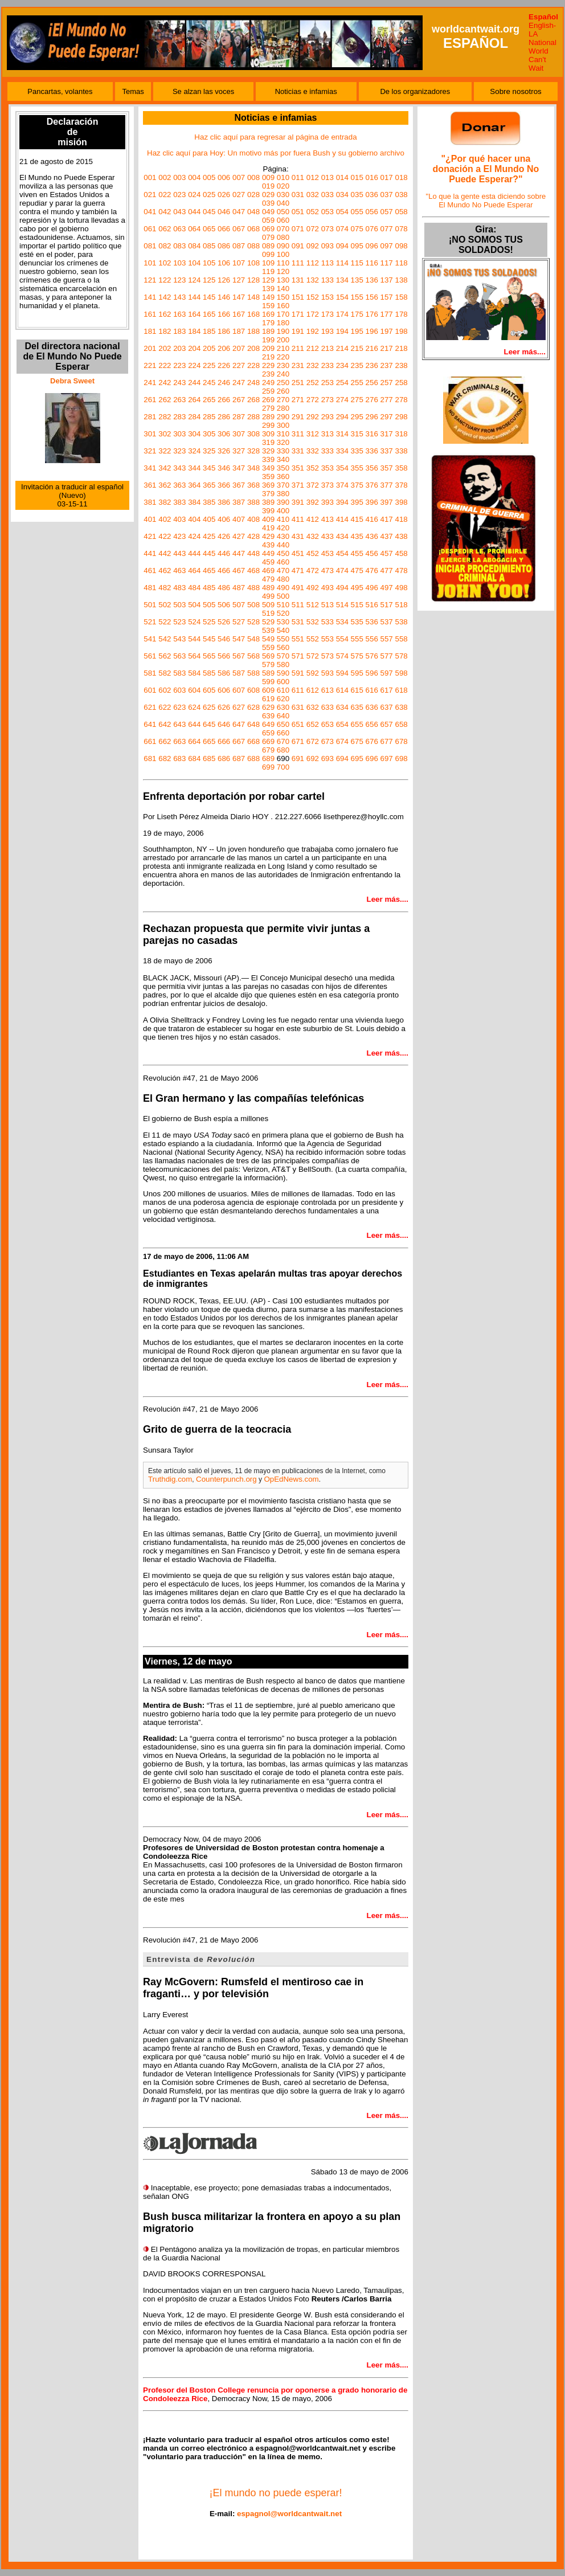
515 (357, 604)
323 (179, 451)
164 (194, 314)
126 (224, 280)
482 (164, 587)
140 (283, 288)
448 (253, 553)
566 (224, 656)
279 (268, 408)
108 (253, 263)
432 (312, 536)
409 (268, 519)
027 (238, 194)
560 (283, 647)
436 (372, 536)
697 (386, 758)
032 (312, 194)
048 (253, 211)
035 (357, 194)
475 (357, 570)
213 (327, 348)
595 (357, 673)
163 (179, 314)
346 (224, 468)
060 (283, 220)
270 (283, 399)
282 (164, 416)
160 (283, 305)
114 (342, 263)
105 (209, 263)
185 (209, 331)
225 (209, 365)
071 (298, 228)
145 (209, 297)
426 (224, 536)
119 (268, 271)
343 (179, 468)
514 (342, 604)
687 (238, 758)
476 (372, 570)
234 (342, 365)
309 (268, 434)
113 (327, 263)
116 (372, 263)
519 (268, 613)
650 (283, 724)
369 (268, 485)
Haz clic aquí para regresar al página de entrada (275, 137)
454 (342, 553)
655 (357, 724)
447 (238, 553)
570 (283, 656)
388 (253, 502)
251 (298, 382)
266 (224, 399)
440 (283, 545)
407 (238, 519)
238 (401, 365)
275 (357, 399)
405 (209, 519)
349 (268, 468)
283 (179, 416)
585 (209, 673)
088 (253, 246)
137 (386, 280)
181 (150, 331)
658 (401, 724)
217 (386, 348)
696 (372, 758)
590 (283, 673)
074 (342, 228)
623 (179, 707)
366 (224, 485)
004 (194, 177)
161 (150, 314)
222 (164, 365)
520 (283, 613)
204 (194, 348)
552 (312, 639)
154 (342, 297)
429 (268, 536)
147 (238, 297)
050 (283, 211)
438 (401, 536)
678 (401, 741)
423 (179, 536)
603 (179, 690)
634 (342, 707)
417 (386, 519)
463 (179, 570)
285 (209, 416)
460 (283, 562)
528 (253, 622)
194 (342, 331)
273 (327, 399)
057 (386, 211)
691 (298, 758)
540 (283, 630)
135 (357, 280)
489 (268, 587)
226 (224, 365)
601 (150, 690)
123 (179, 280)
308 (253, 434)
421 (150, 536)
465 (209, 570)
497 (386, 587)
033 (327, 194)
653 (327, 724)
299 (268, 425)
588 (253, 673)
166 (224, 314)
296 (372, 416)
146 (224, 297)
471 (298, 570)
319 (268, 442)
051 (298, 211)
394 (342, 502)
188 (253, 331)
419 (268, 528)
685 (209, 758)
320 (283, 442)
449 (268, 553)
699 (268, 767)
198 (401, 331)
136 (372, 280)
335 (357, 451)
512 (312, 604)
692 (312, 758)
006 (224, 177)
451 (298, 553)
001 (150, 177)
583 (179, 673)
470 (283, 570)
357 (386, 468)
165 (209, 314)
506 (224, 604)
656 (372, 724)
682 (164, 758)
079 (268, 237)
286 (224, 416)
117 (386, 263)
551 (298, 639)
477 (386, 570)
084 (194, 246)
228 (253, 365)
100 (283, 254)
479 (268, 579)
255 (357, 382)
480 (283, 579)
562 (164, 656)
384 (194, 502)
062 (164, 228)
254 (342, 382)
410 (283, 519)
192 (312, 331)
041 (150, 211)
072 (312, 228)
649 (268, 724)
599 (268, 681)
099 (268, 254)
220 (283, 357)
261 (150, 399)
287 (238, 416)
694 (342, 758)
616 (372, 690)
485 (209, 587)
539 (268, 630)
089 (268, 246)
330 (283, 451)
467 (238, 570)
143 (179, 297)
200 (283, 340)
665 (209, 741)
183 (179, 331)
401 (150, 519)
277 (386, 399)
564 (194, 656)
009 (268, 177)
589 (268, 673)
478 (401, 570)
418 (401, 519)
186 (224, 331)
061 (150, 228)
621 (150, 707)
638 (401, 707)
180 (283, 322)
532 (312, 622)
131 (298, 280)
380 (283, 493)
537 (386, 622)
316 (372, 434)
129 (268, 280)
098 (401, 246)
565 (209, 656)
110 (283, 263)
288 (253, 416)
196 (372, 331)
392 (312, 502)
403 (179, 519)
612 (312, 690)
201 (150, 348)
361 (150, 485)
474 (342, 570)
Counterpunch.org (226, 1479)
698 (401, 758)
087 (238, 246)
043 (179, 211)
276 (372, 399)
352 (312, 468)
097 (386, 246)
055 (357, 211)
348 (253, 468)
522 (164, 622)
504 (194, 604)
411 (298, 519)
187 (238, 331)
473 (327, 570)
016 (372, 177)
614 (342, 690)
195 (357, 331)
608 (253, 690)
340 (283, 459)
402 (164, 519)
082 (164, 246)
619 (268, 698)
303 (179, 434)
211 (298, 348)
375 (357, 485)
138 (401, 280)
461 (150, 570)
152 (312, 297)
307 (238, 434)
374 (342, 485)
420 (283, 528)
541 (150, 639)
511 (298, 604)
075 (357, 228)
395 (357, 502)
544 (194, 639)
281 (150, 416)
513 (327, 604)
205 (209, 348)
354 (342, 468)
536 (372, 622)
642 (164, 724)
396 (372, 502)
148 (253, 297)
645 (209, 724)
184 (194, 331)
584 (194, 673)
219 (268, 357)
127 (238, 280)
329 (268, 451)
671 (298, 741)
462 (164, 570)
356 (372, 468)
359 (268, 476)
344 (194, 468)
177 (386, 314)
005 (209, 177)
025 (209, 194)
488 (253, 587)
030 (283, 194)
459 (268, 562)
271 (298, 399)
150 (283, 297)
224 (194, 365)
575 (357, 656)
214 (342, 348)
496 (372, 587)
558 (401, 639)
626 (224, 707)
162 (164, 314)
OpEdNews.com (291, 1479)
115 (357, 263)
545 (209, 639)
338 (401, 451)
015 (357, 177)
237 (386, 365)
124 (194, 280)
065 (209, 228)
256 (372, 382)
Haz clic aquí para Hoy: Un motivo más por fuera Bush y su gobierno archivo (275, 153)
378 (401, 485)
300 (283, 425)
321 (150, 451)
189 (268, 331)
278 (401, 399)
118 (401, 263)
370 (283, 485)
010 (283, 177)
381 (150, 502)
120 (283, 271)
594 (342, 673)
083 (179, 246)
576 (372, 656)
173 (327, 314)
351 (298, 468)
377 (386, 485)
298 (401, 416)
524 (194, 622)
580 (283, 664)
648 (253, 724)
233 (327, 365)
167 (238, 314)
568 (253, 656)
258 (401, 382)
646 (224, 724)
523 (179, 622)
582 (164, 673)
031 (298, 194)
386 (224, 502)
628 (253, 707)
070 (283, 228)
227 (238, 365)
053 (327, 211)
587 (238, 673)
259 (268, 391)
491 (298, 587)
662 (164, 741)
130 (283, 280)
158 (401, 297)
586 (224, 673)
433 (327, 536)
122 (164, 280)
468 (253, 570)
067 (238, 228)
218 (401, 348)
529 (268, 622)
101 (150, 263)
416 (372, 519)
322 (164, 451)
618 (401, 690)
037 (386, 194)
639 (268, 716)
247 (238, 382)
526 (224, 622)
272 (312, 399)
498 (401, 587)
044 (194, 211)
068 (253, 228)
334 (342, 451)
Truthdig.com (170, 1479)
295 (357, 416)
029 (268, 194)
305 (209, 434)
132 (312, 280)
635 (357, 707)
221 (150, 365)
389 (268, 502)
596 (372, 673)
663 (179, 741)
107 (238, 263)
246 (224, 382)
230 (283, 365)
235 (357, 365)
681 (150, 758)
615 (357, 690)
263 (179, 399)
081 (150, 246)
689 (268, 758)
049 (268, 211)
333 (327, 451)
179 (268, 322)
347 (238, 468)
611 (298, 690)
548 (253, 639)
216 (372, 348)
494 (342, 587)
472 (312, 570)
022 (164, 194)
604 (194, 690)
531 (298, 622)
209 (268, 348)
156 (372, 297)
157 (386, 297)
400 (283, 510)
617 (386, 690)
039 (268, 203)
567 (238, 656)
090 (283, 246)
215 (357, 348)
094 (342, 246)
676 (372, 741)
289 (268, 416)
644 (194, 724)
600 (283, 681)
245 (209, 382)
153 (327, 297)
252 (312, 382)
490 (283, 587)
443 (179, 553)
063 (179, 228)
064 (194, 228)
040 (283, 203)
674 (342, 741)
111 (298, 263)
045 (209, 211)
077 (386, 228)
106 (224, 263)
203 (179, 348)
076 (372, 228)
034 (342, 194)
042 (164, 211)
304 (194, 434)
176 (372, 314)
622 (164, 707)
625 (209, 707)
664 (194, 741)
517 (386, 604)
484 (194, 587)
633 (327, 707)
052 (312, 211)
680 (283, 750)
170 (283, 314)
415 (357, 519)
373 (327, 485)
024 (194, 194)
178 (401, 314)
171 (298, 314)
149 (268, 297)
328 (253, 451)
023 (179, 194)
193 (327, 331)
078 (401, 228)
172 (312, 314)
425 (209, 536)
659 (268, 733)
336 (372, 451)
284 (194, 416)
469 (268, 570)
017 (386, 177)
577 (386, 656)
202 (164, 348)
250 (283, 382)
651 (298, 724)
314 (342, 434)
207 (238, 348)
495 (357, 587)
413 (327, 519)
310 (283, 434)
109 (268, 263)
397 (386, 502)
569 (268, 656)
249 (268, 382)
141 (150, 297)
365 (209, 485)
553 (327, 639)
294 (342, 416)
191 (298, 331)
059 (268, 220)
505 (209, 604)
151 (298, 297)
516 (372, 604)
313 (327, 434)
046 (224, 211)
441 (150, 553)
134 (342, 280)
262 (164, 399)
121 (150, 280)
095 (357, 246)
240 (283, 374)
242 (164, 382)
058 (401, 211)
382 (164, 502)
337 (386, 451)
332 (312, 451)
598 (401, 673)
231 (298, 365)
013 (327, 177)
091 (298, 246)
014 (342, 177)
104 (194, 263)
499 (268, 596)
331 (298, 451)
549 (268, 639)
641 (150, 724)
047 (238, 211)
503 (179, 604)
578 (401, 656)
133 (327, 280)
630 (283, 707)
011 (298, 177)
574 (342, 656)
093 (327, 246)
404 (194, 519)
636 (372, 707)
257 (386, 382)
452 (312, 553)
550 (283, 639)
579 (268, 664)
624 (194, 707)
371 (298, 485)
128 (253, 280)
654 (342, 724)
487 (238, 587)
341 (150, 468)
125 (209, 280)
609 (268, 690)
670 (283, 741)
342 (164, 468)
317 (386, 434)
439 (268, 545)
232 (312, 365)
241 (150, 382)
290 (283, 416)
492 (312, 587)
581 (150, 673)
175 (357, 314)
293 (327, 416)
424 (194, 536)
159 (268, 305)
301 (150, 434)
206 (224, 348)
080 (283, 237)
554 (342, 639)
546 (224, 639)
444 (194, 553)
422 (164, 536)
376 (372, 485)
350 (283, 468)
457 (386, 553)
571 (298, 656)
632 (312, 707)
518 (401, 604)
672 (312, 741)
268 (253, 399)
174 (342, 314)
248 (253, 382)
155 (357, 297)
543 (179, 639)
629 (268, 707)
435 (357, 536)
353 (327, 468)
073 (327, 228)
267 (238, 399)
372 (312, 485)
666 (224, 741)
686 (224, 758)
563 (179, 656)
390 (283, 502)
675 (357, 741)
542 (164, 639)
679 (268, 750)
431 (298, 536)
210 (283, 348)
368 (253, 485)
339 (268, 459)
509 (268, 604)
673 (327, 741)
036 (372, 194)
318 (401, 434)
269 (268, 399)
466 (224, 570)
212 (312, 348)
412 (312, 519)
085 (209, 246)
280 (283, 408)
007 (238, 177)
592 (312, 673)
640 (283, 716)
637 (386, 707)
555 (357, 639)
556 (372, 639)
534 (342, 622)
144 (194, 297)
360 (283, 476)
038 (401, 194)
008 (253, 177)
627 (238, 707)
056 (372, 211)
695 (357, 758)
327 (238, 451)
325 (209, 451)
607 (238, 690)
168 (253, 314)
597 (386, 673)
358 (401, 468)
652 (312, 724)
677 (386, 741)
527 (238, 622)
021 (150, 194)
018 (401, 177)
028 (253, 194)
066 (224, 228)
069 (268, 228)
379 (268, 493)
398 (401, 502)
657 (386, 724)
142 (164, 297)
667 (238, 741)
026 (224, 194)
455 (357, 553)
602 (164, 690)
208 (253, 348)
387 (238, 502)
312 (312, 434)
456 (372, 553)
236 (372, 365)
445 (209, 553)
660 (283, 733)
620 (283, 698)
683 (179, 758)
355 (357, 468)
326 (224, 451)
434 (342, 536)
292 (312, 416)
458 (401, 553)
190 (283, 331)
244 (194, 382)
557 (386, 639)
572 (312, 656)
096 (372, 246)
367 (238, 485)
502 (164, 604)
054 (342, 211)
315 (357, 434)
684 (194, 758)
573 (327, 656)
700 (283, 767)
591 (298, 673)
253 (327, 382)
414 (342, 519)
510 (283, 604)
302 (164, 434)
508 (253, 604)
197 (386, 331)
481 (150, 587)
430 (283, 536)
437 (386, 536)
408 (253, 519)
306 (224, 434)
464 (194, 570)
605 (209, 690)
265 (209, 399)
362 (164, 485)
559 (268, 647)
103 (179, 263)
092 (312, 246)
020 (283, 186)
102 (164, 263)
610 (283, 690)
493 (327, 587)
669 (268, 741)
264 (194, 399)
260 (283, 391)
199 (268, 340)
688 (253, 758)
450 (283, 553)
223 (179, 365)
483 (179, 587)
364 (194, 485)
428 (253, 536)
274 (342, 399)
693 (327, 758)
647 (238, 724)
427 (238, 536)
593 (327, 673)
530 (283, 622)
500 (283, 596)
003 (179, 177)
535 (357, 622)
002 (164, 177)
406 (224, 519)
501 (150, 604)
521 (150, 622)
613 (327, 690)
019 (268, 186)
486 (224, 587)
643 (179, 724)
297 (386, 416)
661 (150, 741)
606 (224, 690)
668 (253, 741)
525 (209, 622)
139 (268, 288)
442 (164, 553)
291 (298, 416)
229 (268, 365)
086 (224, 246)
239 (268, 374)
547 (238, 639)
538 (401, 622)
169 (268, 314)
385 (209, 502)
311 (298, 434)
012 (312, 177)
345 (209, 468)
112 (312, 263)
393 (327, 502)
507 (238, 604)
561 (150, 656)
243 (179, 382)
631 (298, 707)
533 (327, 622)
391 (298, 502)
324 (194, 451)
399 (268, 510)
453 (327, 553)
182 (164, 331)
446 (224, 553)
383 (179, 502)
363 (179, 485)
